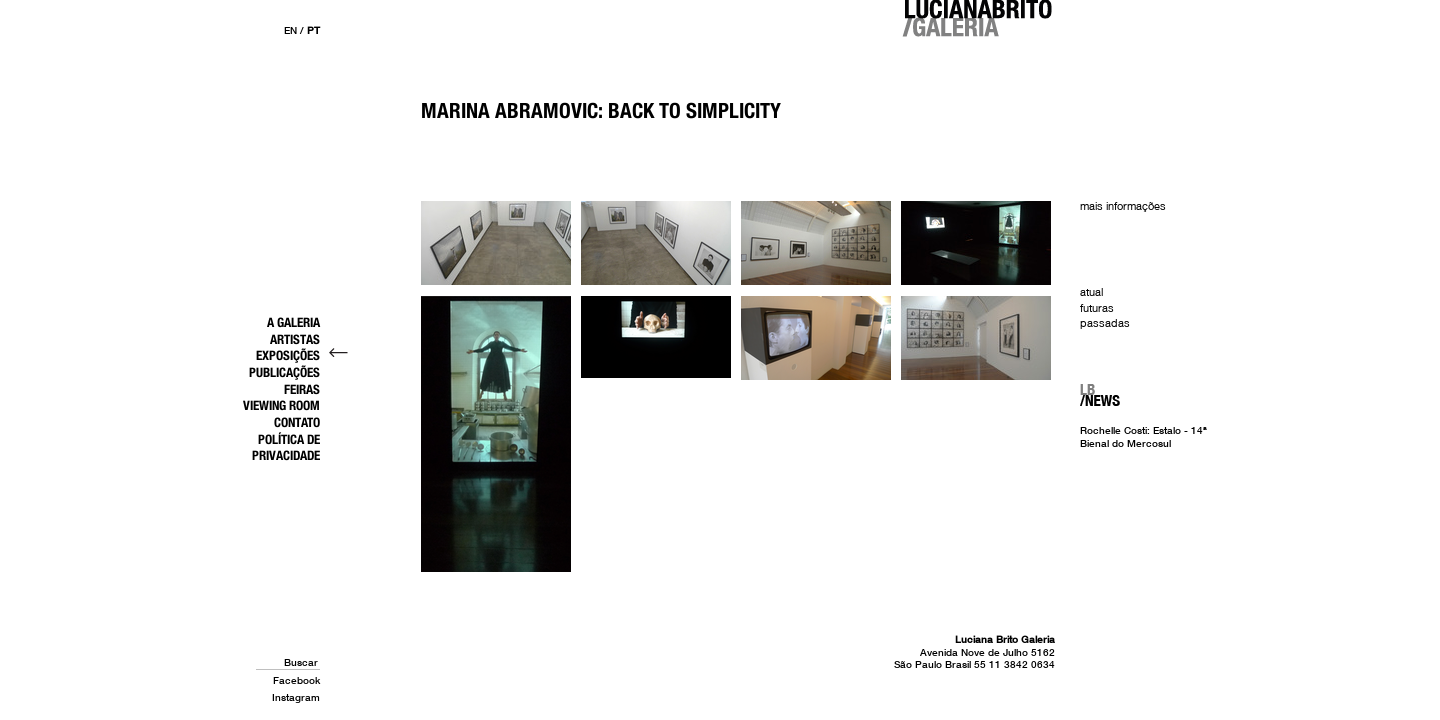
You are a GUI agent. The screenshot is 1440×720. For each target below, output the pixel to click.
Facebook (296, 680)
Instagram (296, 697)
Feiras (302, 389)
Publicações (284, 372)
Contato (297, 422)
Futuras (1097, 308)
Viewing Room (281, 405)
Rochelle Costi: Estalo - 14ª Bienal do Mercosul (1143, 436)
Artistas (295, 339)
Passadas (1105, 323)
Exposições (288, 355)
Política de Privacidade (286, 447)
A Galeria (293, 322)
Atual (1091, 292)
